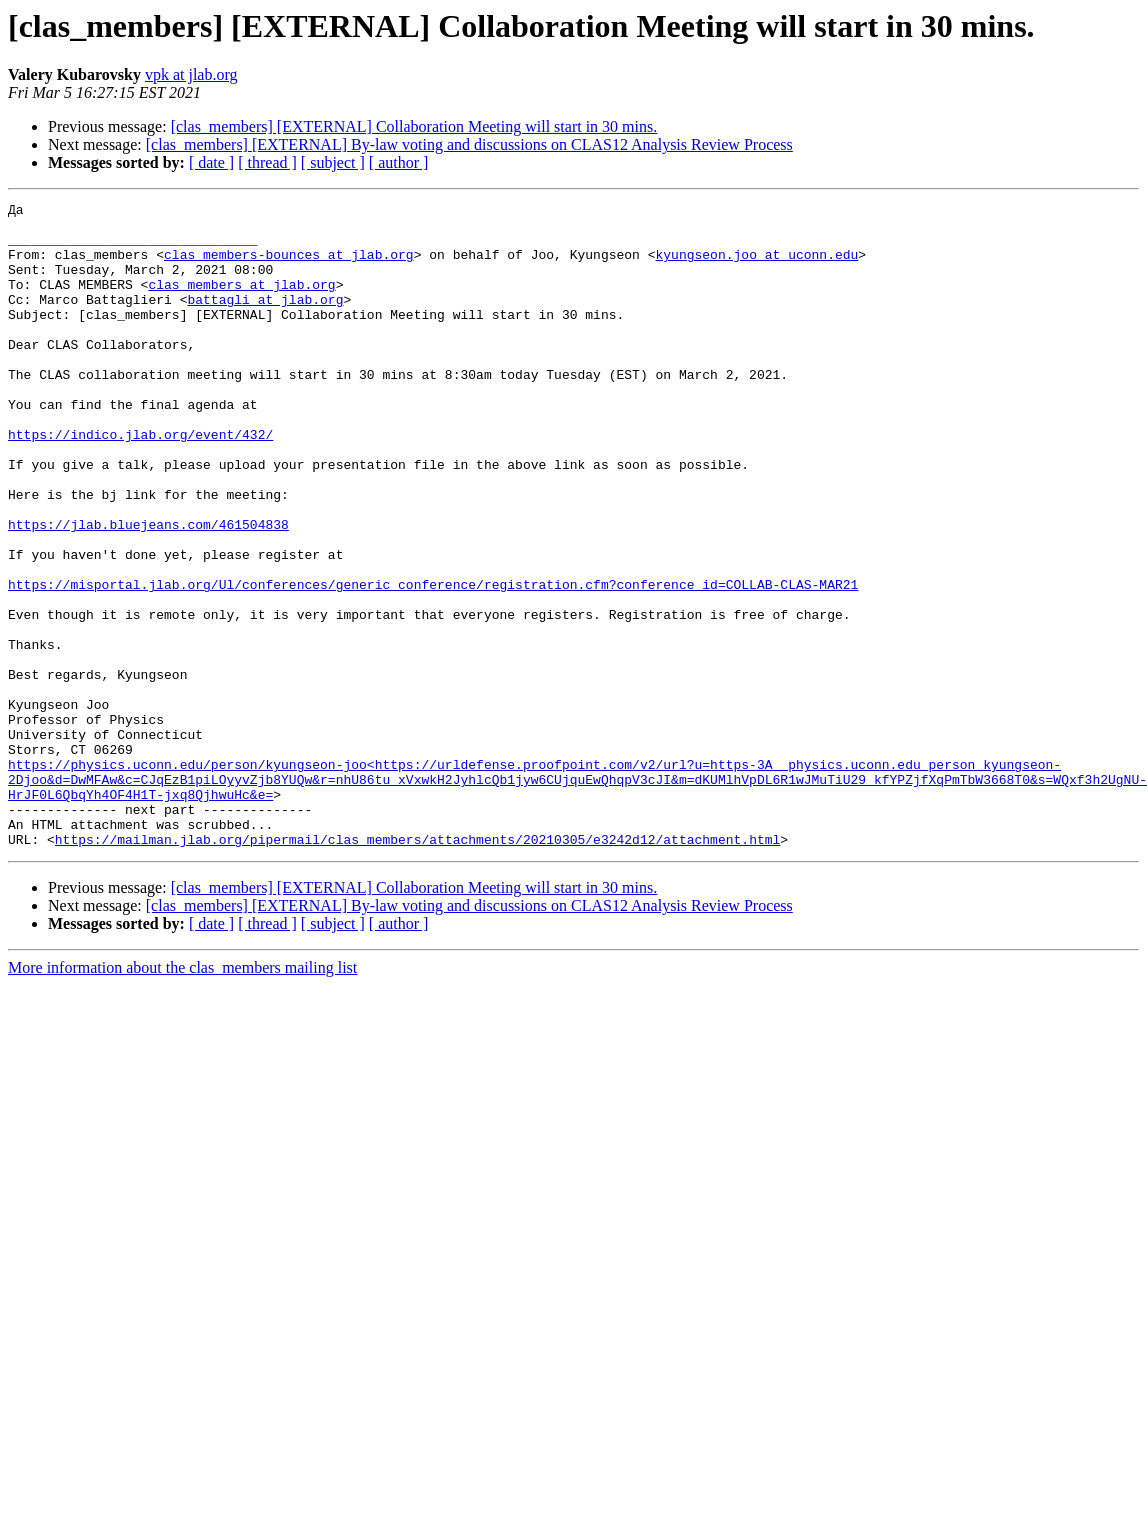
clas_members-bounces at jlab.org (289, 266)
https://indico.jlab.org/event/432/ (140, 482)
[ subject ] (333, 162)
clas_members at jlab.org (241, 302)
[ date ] (211, 162)
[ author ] (399, 162)
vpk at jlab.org (191, 74)
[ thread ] (267, 162)
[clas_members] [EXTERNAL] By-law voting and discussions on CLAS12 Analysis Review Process (469, 144)
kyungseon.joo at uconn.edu (756, 266)
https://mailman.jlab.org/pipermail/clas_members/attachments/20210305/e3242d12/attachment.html (417, 968)
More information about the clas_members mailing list (182, 1096)
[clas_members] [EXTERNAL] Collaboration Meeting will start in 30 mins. (414, 126)
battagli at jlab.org (265, 320)
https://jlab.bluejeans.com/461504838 (148, 590)
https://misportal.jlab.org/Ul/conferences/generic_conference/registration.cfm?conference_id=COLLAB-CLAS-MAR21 (433, 662)
